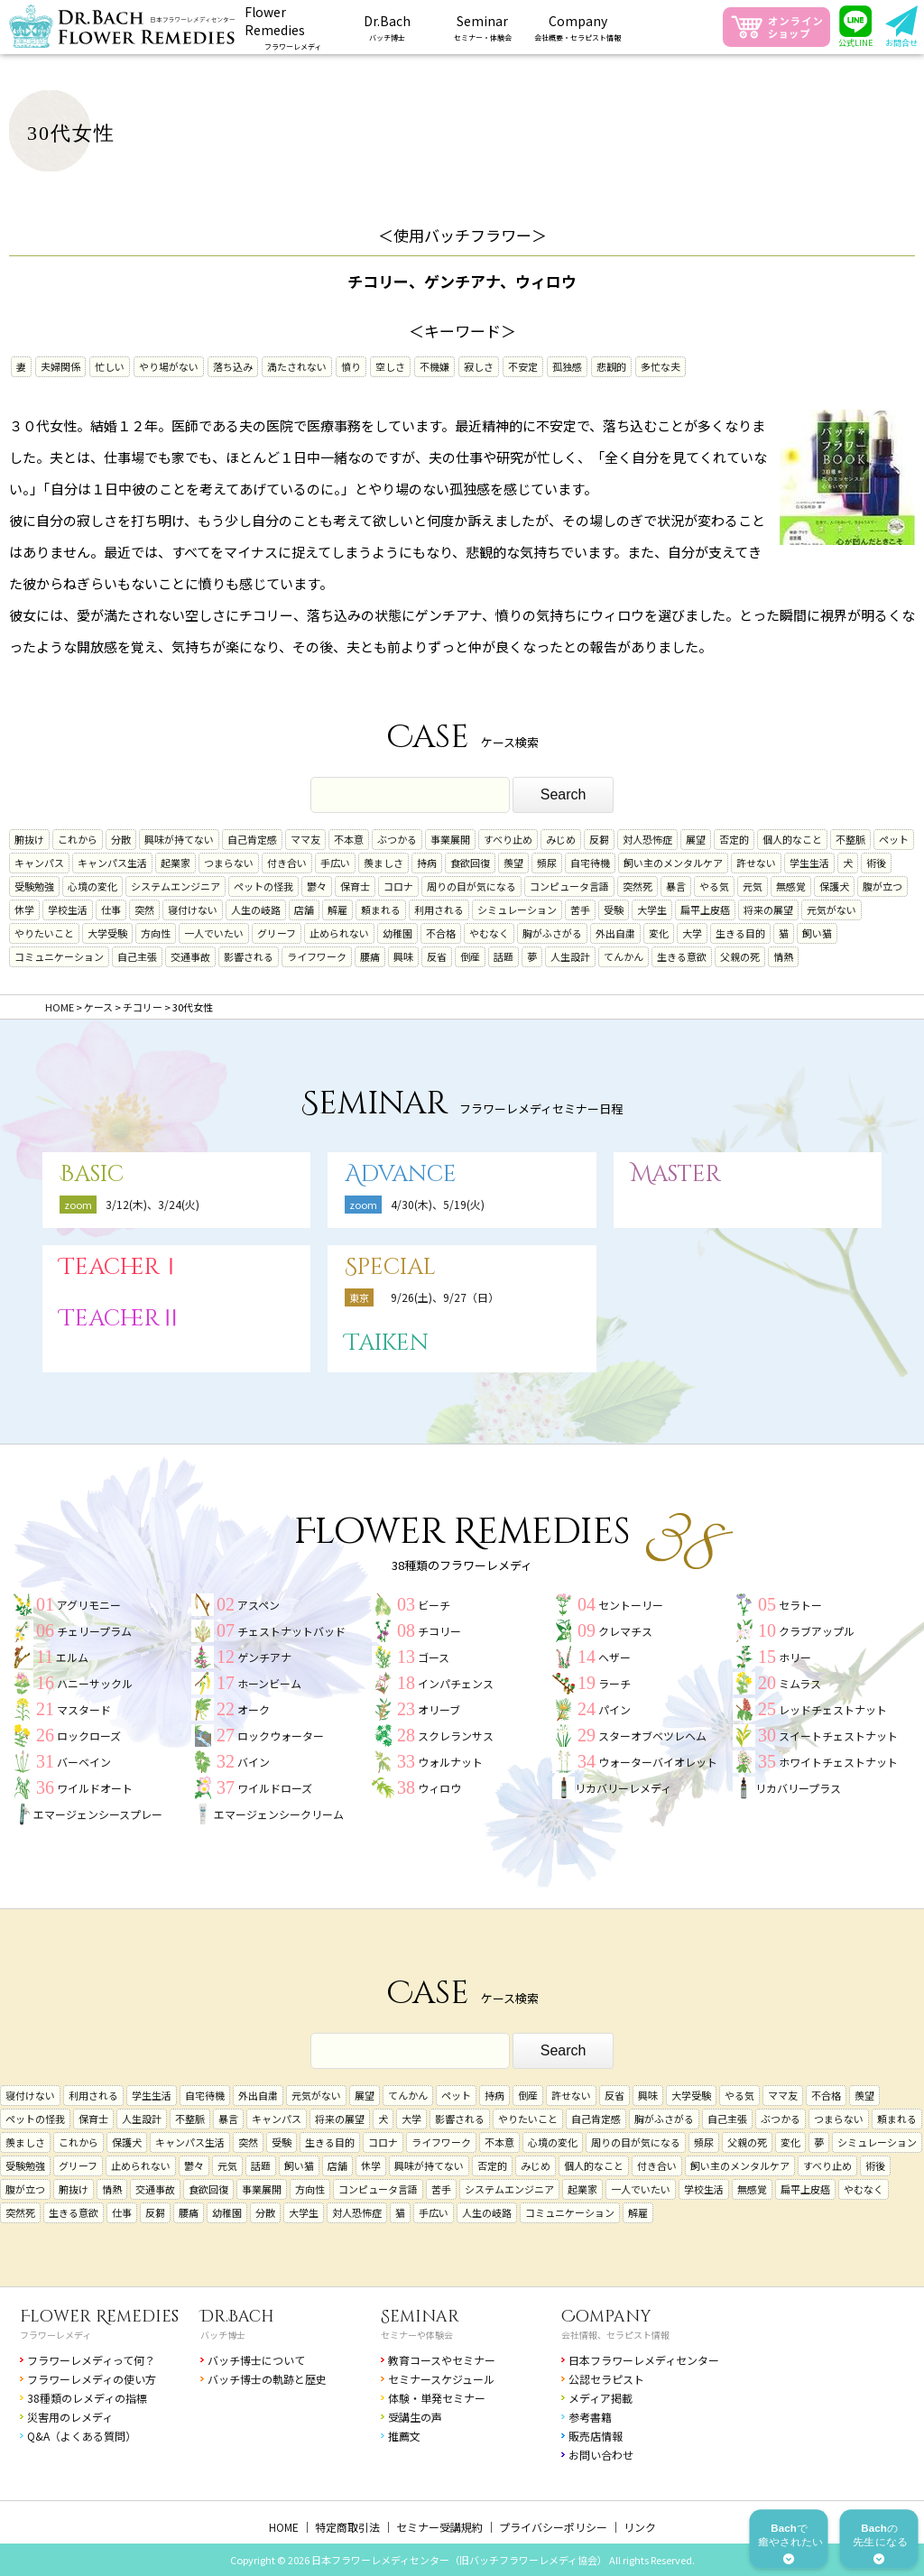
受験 (614, 909)
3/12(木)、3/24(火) (152, 1204)
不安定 (523, 366)
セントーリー (630, 1604)
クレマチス (625, 1631)
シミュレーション (517, 909)
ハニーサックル (95, 1683)
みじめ (561, 839)
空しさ (390, 366)
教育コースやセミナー (441, 2360)
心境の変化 (92, 886)
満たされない (297, 366)
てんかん (623, 956)
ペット (894, 839)
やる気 (714, 886)
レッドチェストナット (833, 1709)
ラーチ (614, 1683)
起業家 (175, 862)
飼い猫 (817, 933)
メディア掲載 (600, 2397)
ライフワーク (316, 956)
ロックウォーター (280, 1735)
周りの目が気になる (471, 886)
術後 (876, 862)
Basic (92, 1174)
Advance (401, 1174)
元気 (752, 886)
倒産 (470, 956)
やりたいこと (44, 933)
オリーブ (439, 1709)
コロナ (398, 886)
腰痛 (370, 956)
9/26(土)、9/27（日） (445, 1297)
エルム (72, 1657)
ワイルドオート (95, 1788)
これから (77, 839)
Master (676, 1174)
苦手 (580, 909)
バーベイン (84, 1761)
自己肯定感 (252, 839)
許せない (756, 862)
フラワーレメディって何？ (91, 2360)
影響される (248, 956)
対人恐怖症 (647, 839)
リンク (640, 2526)
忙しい (110, 366)
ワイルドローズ (274, 1788)
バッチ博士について (256, 2360)
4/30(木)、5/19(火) (438, 1204)
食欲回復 (470, 862)
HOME (284, 2526)
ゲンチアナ (264, 1657)
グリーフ (276, 933)
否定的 (734, 839)
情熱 (783, 956)
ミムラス (800, 1683)
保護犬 (834, 886)
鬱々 (317, 886)
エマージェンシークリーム (279, 1814)
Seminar (420, 2316)
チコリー (439, 1631)
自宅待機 (590, 862)
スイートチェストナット (838, 1735)
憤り (351, 366)
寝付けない (192, 909)
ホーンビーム (269, 1683)
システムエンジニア (175, 886)
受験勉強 (34, 886)
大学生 (652, 909)
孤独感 (567, 366)
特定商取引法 (347, 2526)
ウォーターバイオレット (657, 1761)
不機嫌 (434, 366)
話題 (503, 956)
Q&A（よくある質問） (81, 2435)
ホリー (795, 1657)
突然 (144, 909)
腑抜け (29, 839)
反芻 (599, 839)
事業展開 (450, 839)
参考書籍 (590, 2416)
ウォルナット (450, 1761)
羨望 (513, 862)
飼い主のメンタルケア (673, 862)
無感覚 (791, 886)
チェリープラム (94, 1631)
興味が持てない (179, 839)
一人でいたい (214, 933)
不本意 (349, 839)
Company (606, 2316)
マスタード (84, 1709)
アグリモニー (89, 1604)
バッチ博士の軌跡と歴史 (267, 2379)
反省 (437, 956)
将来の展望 (768, 909)
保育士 (355, 886)
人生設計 (570, 956)
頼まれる (381, 909)
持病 (427, 862)
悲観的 (611, 366)
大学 (692, 933)
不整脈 (850, 839)
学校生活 (68, 909)
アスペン (258, 1604)
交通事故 (190, 956)
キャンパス (39, 862)
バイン (253, 1761)
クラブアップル (817, 1631)
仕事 (111, 909)
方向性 (156, 933)
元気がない (831, 909)
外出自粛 (615, 933)
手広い (335, 862)
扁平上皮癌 (705, 909)
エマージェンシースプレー (97, 1814)
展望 (696, 839)
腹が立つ (882, 886)
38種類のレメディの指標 (87, 2397)
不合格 (441, 933)
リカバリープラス (798, 1788)
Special (390, 1267)
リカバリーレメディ (623, 1788)
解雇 (337, 909)
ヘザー (614, 1657)
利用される (439, 909)
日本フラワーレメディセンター (643, 2360)
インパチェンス (456, 1683)
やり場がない (169, 366)
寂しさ (479, 366)
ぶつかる (397, 839)
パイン (614, 1709)
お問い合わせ (600, 2454)
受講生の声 (415, 2416)
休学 (24, 909)
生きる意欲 (682, 956)
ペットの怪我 (263, 886)
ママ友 (305, 839)
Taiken (387, 1343)
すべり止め (508, 839)
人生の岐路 (256, 909)
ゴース (433, 1657)
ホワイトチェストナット (838, 1761)
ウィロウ (439, 1788)
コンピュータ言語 (569, 886)
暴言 (676, 886)
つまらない (229, 862)
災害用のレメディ (70, 2416)
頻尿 (547, 862)
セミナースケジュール (441, 2379)
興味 (403, 956)
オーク (253, 1709)
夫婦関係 (60, 366)
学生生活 (809, 862)
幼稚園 (397, 933)
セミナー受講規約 (439, 2526)
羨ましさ (383, 862)
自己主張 (137, 956)
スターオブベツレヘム (652, 1735)
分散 (121, 839)
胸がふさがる (552, 933)
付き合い (287, 862)
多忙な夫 (660, 366)
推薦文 (404, 2435)
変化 (659, 933)
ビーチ (434, 1604)
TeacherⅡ (121, 1319)
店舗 (304, 909)
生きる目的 (740, 933)
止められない (339, 933)
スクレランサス (456, 1735)
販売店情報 (595, 2435)
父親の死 (740, 956)
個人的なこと (792, 839)
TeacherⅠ (121, 1267)
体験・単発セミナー (436, 2397)
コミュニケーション (59, 956)
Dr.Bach (237, 2316)
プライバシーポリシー (553, 2526)
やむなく (489, 933)
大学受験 (107, 933)
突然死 (637, 886)
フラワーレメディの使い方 (91, 2379)
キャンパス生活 (112, 862)
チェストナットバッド (291, 1631)
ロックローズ (89, 1735)
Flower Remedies (99, 2316)
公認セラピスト (606, 2379)
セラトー (800, 1604)
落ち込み (233, 366)
